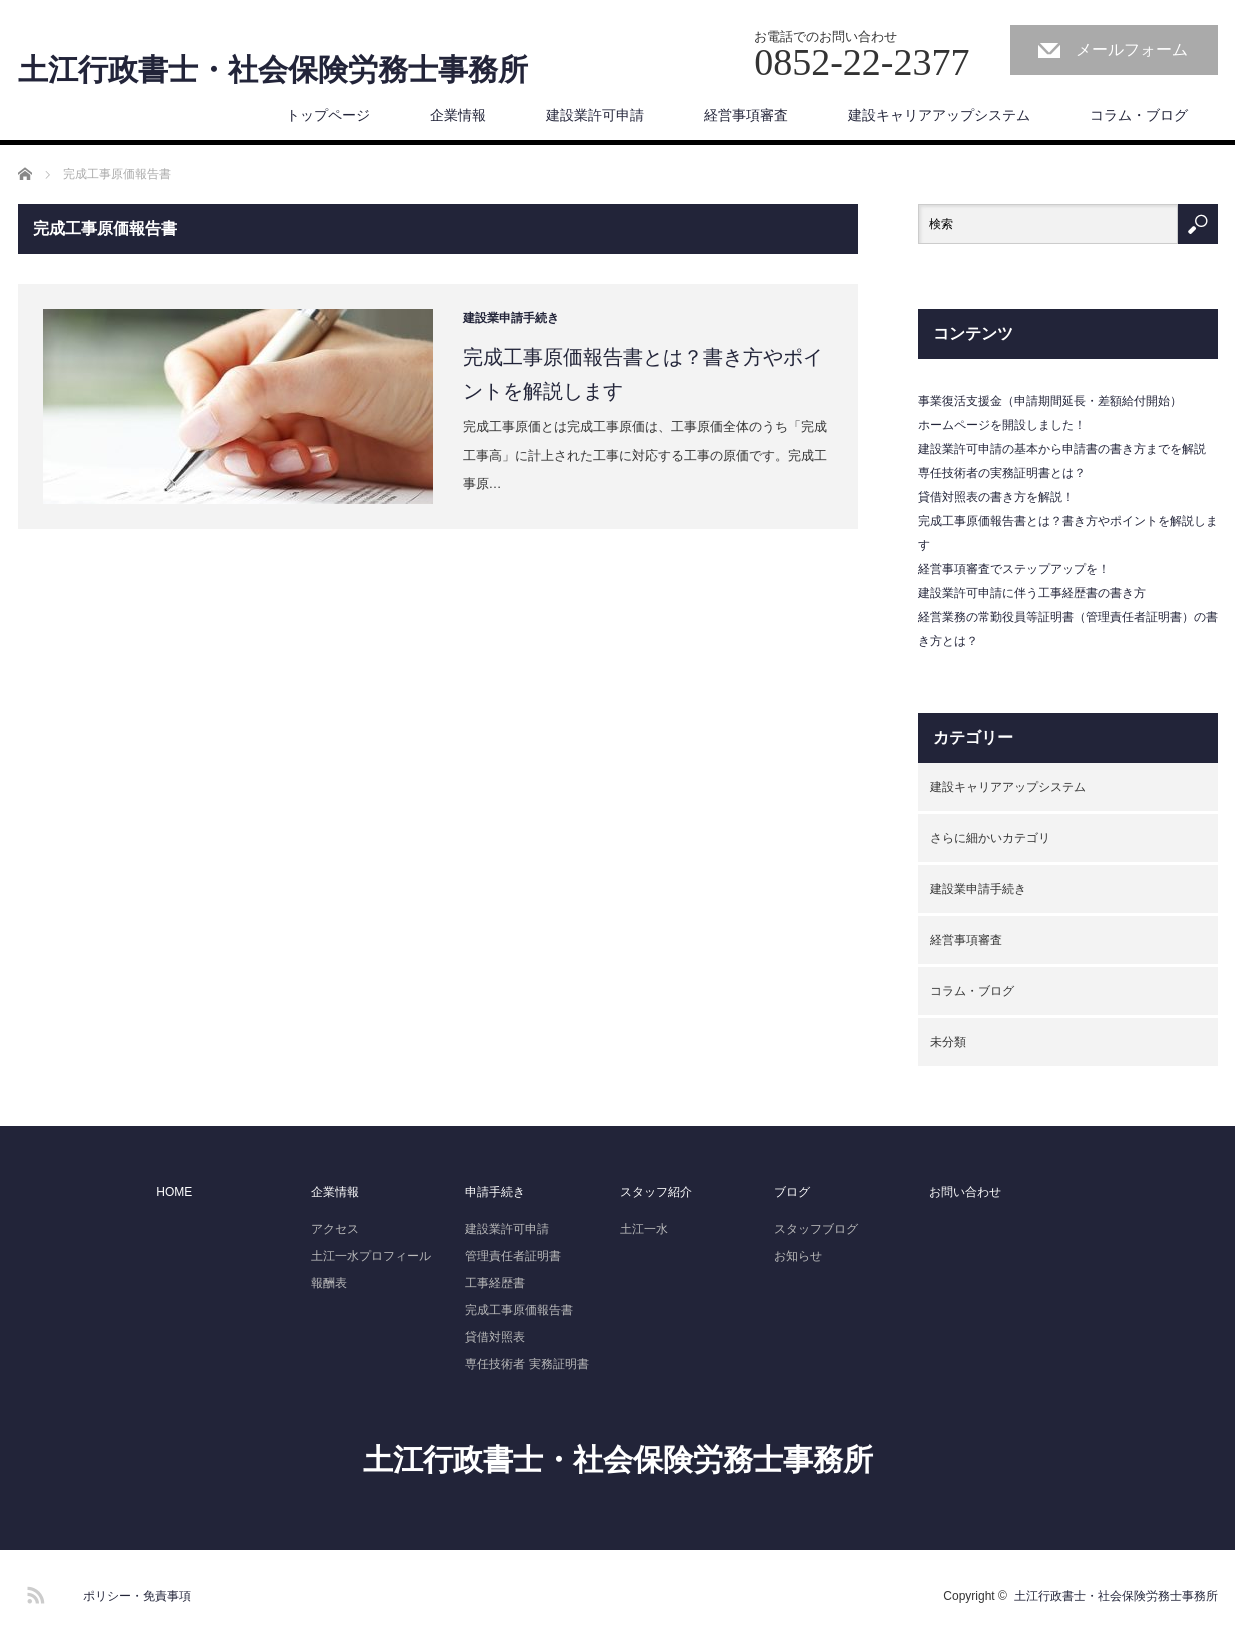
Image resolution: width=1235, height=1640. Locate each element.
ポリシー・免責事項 (137, 1596)
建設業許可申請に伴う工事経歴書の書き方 (1032, 593)
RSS (33, 1592)
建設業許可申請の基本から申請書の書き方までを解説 (1062, 449)
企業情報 (458, 115)
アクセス (335, 1229)
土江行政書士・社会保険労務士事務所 (273, 70)
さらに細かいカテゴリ (990, 838)
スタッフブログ (816, 1229)
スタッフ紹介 (656, 1192)
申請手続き (495, 1192)
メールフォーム (1132, 49)
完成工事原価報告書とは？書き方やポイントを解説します (643, 374)
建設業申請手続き (511, 318)
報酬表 (329, 1283)
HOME (174, 1192)
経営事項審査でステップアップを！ (1014, 569)
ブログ (792, 1192)
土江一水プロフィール (371, 1256)
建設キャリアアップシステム (939, 115)
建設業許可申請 (595, 115)
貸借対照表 (495, 1337)
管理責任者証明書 (513, 1256)
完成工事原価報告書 (519, 1310)
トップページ (328, 115)
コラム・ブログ (1139, 115)
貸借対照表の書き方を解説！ (996, 497)
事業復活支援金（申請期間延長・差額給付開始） (1050, 401)
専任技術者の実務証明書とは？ (1002, 473)
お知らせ (798, 1256)
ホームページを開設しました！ (1002, 425)
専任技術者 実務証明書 (526, 1364)
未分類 (948, 1042)
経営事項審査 (746, 115)
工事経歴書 (495, 1283)
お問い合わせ (965, 1192)
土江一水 (644, 1229)
